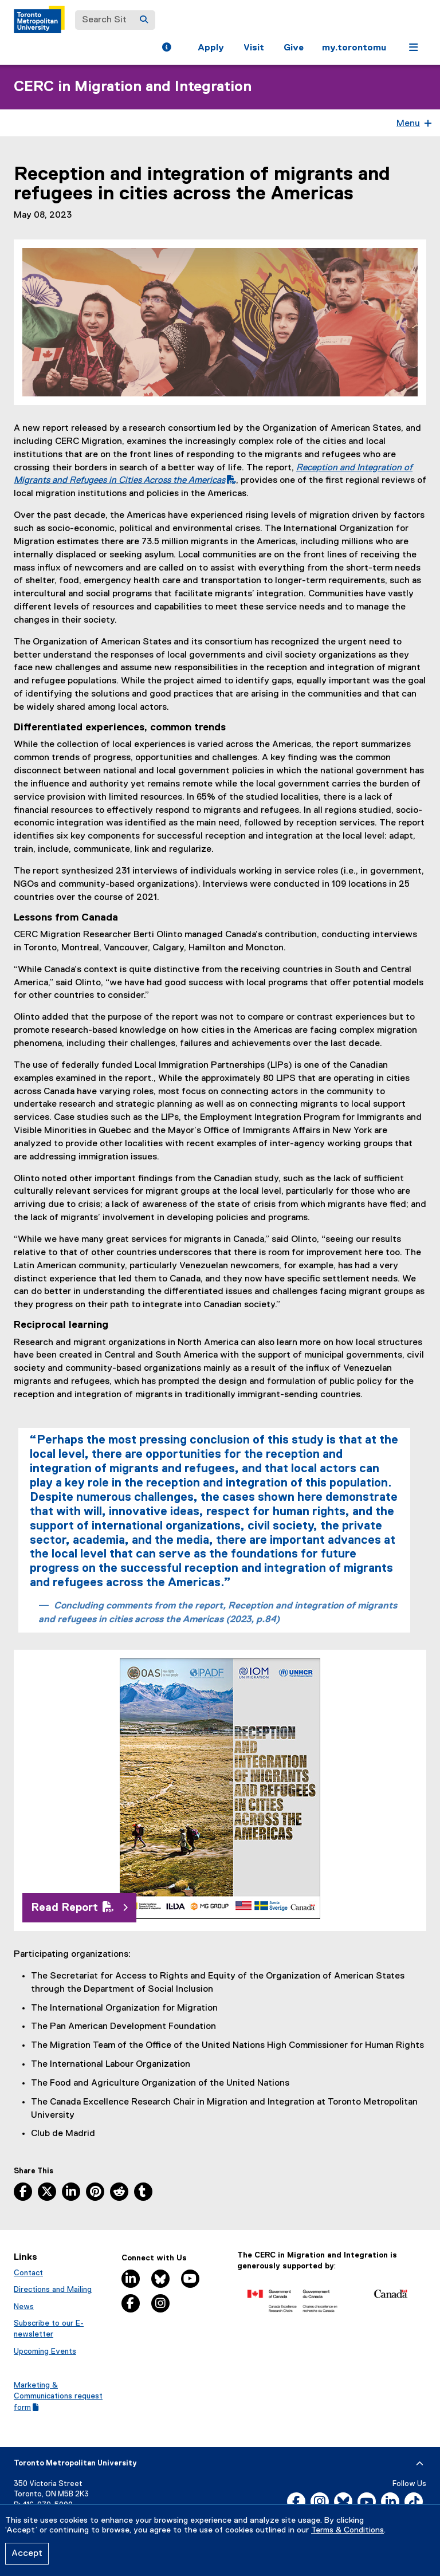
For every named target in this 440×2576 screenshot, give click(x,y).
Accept (26, 2553)
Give (294, 48)
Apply (211, 48)
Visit (253, 48)
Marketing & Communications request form (58, 2396)
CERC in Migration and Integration (133, 87)
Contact (28, 2273)
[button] (166, 48)
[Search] (143, 20)
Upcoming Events (45, 2351)
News (24, 2307)
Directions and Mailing (53, 2290)
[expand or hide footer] (419, 2464)
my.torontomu (354, 48)
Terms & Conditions (347, 2530)
